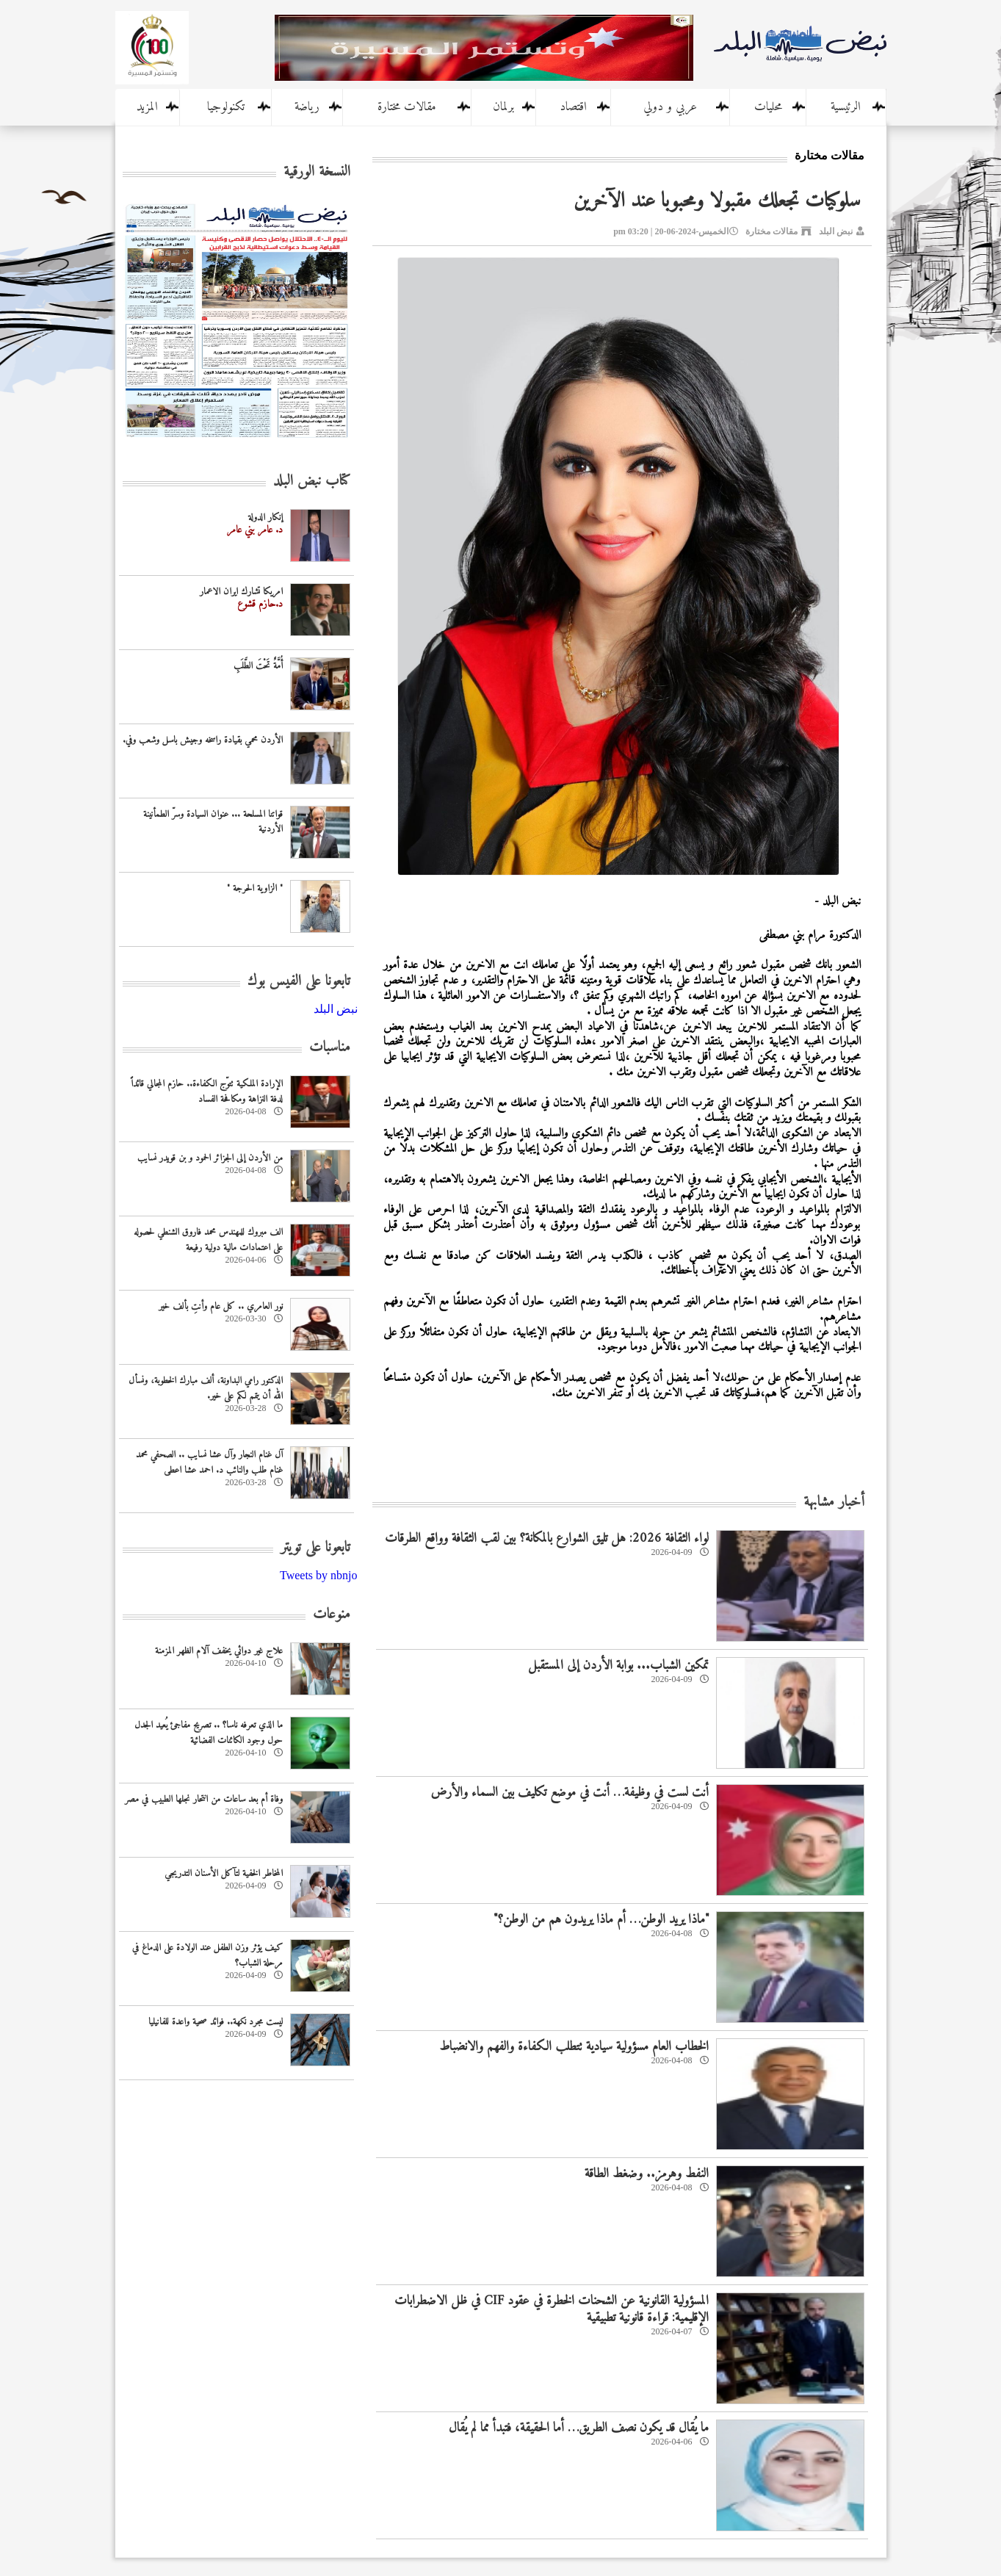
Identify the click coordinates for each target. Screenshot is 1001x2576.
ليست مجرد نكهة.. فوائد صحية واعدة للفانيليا (215, 2021)
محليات (768, 107)
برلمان (503, 107)
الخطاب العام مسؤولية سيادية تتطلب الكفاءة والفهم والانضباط (574, 2046)
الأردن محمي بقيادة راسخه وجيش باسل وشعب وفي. (203, 740)
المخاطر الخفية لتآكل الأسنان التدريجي (224, 1873)
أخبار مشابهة (833, 1502)
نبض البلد (836, 231)
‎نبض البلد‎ (336, 1009)
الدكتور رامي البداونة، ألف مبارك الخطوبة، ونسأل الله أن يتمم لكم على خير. (206, 1388)
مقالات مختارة (406, 107)
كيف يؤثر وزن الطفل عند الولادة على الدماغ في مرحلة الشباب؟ (207, 1955)
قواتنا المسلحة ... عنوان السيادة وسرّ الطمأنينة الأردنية (213, 822)
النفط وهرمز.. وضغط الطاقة (647, 2173)
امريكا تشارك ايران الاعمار (241, 591)
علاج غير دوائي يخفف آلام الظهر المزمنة (219, 1650)
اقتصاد (573, 107)
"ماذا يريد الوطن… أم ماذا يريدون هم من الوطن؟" (601, 1919)
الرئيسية (846, 107)
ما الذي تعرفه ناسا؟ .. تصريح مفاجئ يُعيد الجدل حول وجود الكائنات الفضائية (208, 1733)
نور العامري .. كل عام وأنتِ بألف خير (221, 1306)
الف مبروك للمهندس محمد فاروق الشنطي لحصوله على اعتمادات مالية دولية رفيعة (208, 1240)
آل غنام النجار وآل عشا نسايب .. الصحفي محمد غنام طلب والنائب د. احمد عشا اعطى (209, 1462)
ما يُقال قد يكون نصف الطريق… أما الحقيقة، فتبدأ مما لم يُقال (579, 2428)
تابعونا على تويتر (315, 1548)
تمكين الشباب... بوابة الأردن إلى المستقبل (618, 1665)
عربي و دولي (670, 107)
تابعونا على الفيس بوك (298, 982)
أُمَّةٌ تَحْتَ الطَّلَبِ (258, 665)
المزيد (147, 107)
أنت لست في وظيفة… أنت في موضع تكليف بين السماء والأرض (569, 1792)
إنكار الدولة (265, 517)
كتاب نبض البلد (311, 481)
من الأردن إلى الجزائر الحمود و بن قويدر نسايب (210, 1158)
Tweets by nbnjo (319, 1575)
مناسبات (329, 1048)
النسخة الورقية (316, 172)
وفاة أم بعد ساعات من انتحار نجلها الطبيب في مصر (204, 1799)
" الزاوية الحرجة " (255, 888)
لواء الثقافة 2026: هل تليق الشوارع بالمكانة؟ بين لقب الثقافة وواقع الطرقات (547, 1538)
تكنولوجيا (226, 107)
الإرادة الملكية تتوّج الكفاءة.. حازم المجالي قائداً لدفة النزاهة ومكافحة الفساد (207, 1091)
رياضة (306, 107)
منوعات (331, 1615)
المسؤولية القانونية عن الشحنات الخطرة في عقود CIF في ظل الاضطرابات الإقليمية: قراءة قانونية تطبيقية (551, 2309)
